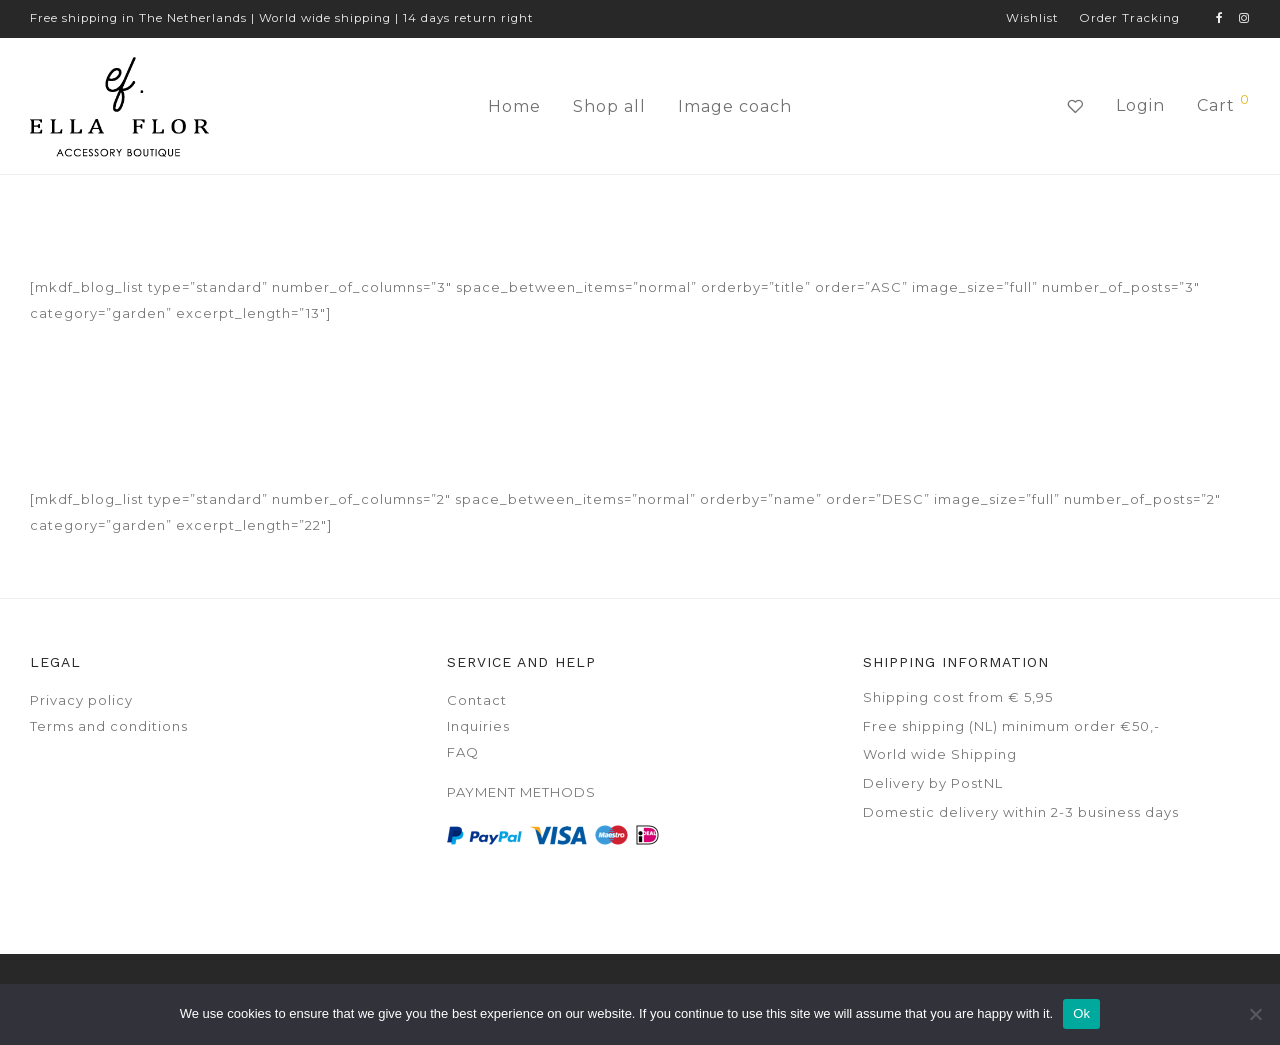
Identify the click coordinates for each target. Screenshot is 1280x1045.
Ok (1081, 1013)
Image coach (735, 106)
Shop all (609, 106)
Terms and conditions (109, 726)
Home (514, 106)
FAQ (463, 752)
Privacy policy (81, 700)
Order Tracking (1129, 19)
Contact (477, 700)
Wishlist (1032, 19)
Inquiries (478, 726)
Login (1140, 105)
